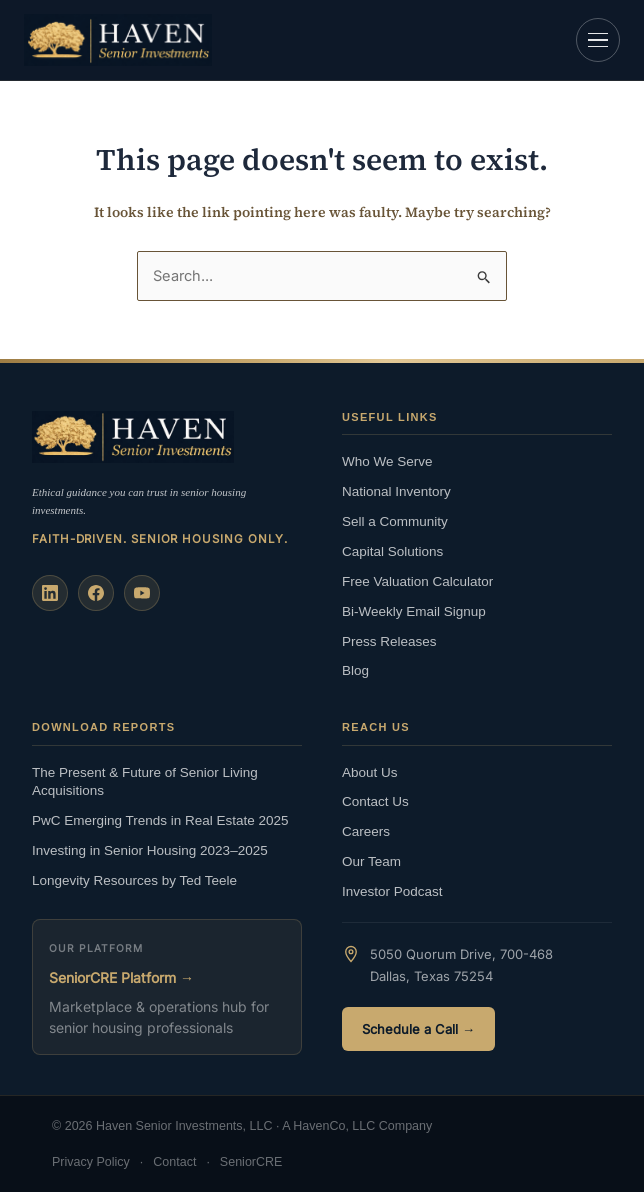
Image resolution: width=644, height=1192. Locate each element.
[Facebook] (96, 593)
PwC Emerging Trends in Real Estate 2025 (160, 820)
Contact (174, 1162)
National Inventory (396, 491)
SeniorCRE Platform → (121, 977)
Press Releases (389, 641)
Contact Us (375, 801)
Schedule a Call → (418, 1029)
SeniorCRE (251, 1162)
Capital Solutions (392, 551)
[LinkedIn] (50, 593)
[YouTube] (142, 593)
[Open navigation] (598, 40)
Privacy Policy (91, 1162)
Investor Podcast (392, 891)
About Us (370, 772)
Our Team (371, 861)
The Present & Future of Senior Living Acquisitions (145, 782)
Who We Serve (387, 461)
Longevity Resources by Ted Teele (134, 880)
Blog (355, 670)
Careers (366, 831)
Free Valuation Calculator (417, 581)
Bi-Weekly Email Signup (414, 611)
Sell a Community (395, 521)
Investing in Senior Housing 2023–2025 (150, 850)
